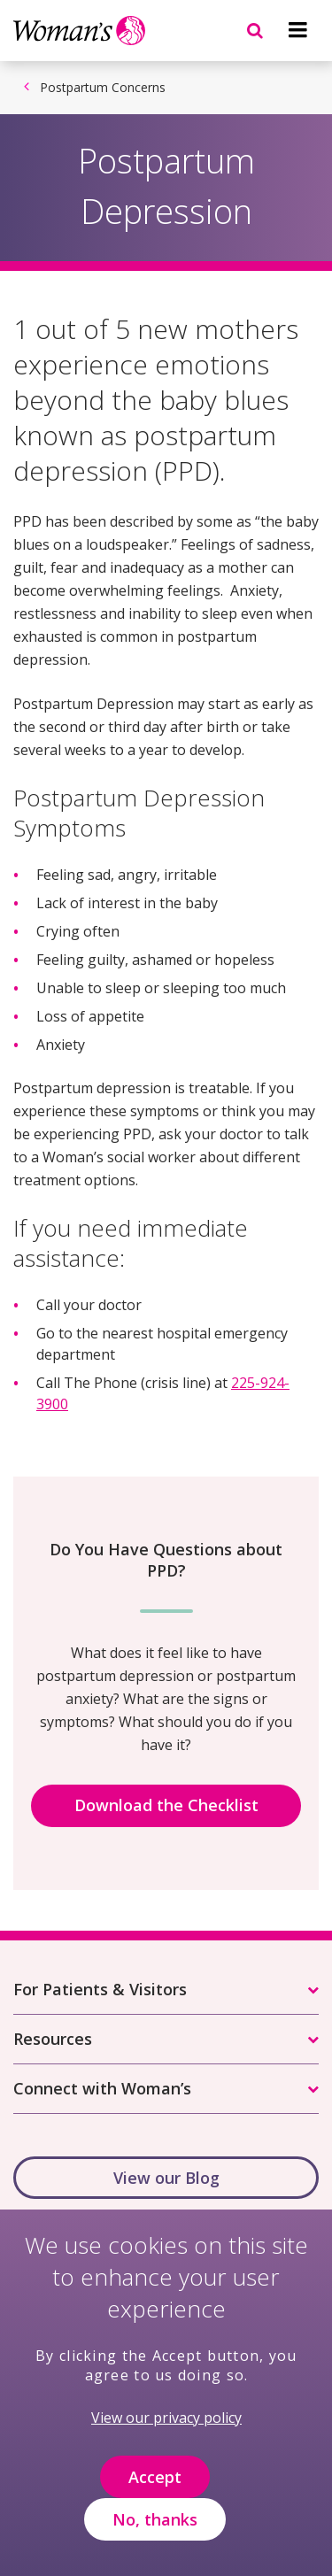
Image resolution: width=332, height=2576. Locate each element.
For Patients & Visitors (100, 1989)
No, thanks (154, 2522)
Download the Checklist (166, 1805)
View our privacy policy (166, 2420)
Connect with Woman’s (102, 2088)
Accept (154, 2479)
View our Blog (166, 2177)
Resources (52, 2038)
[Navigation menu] (297, 30)
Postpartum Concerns (103, 87)
